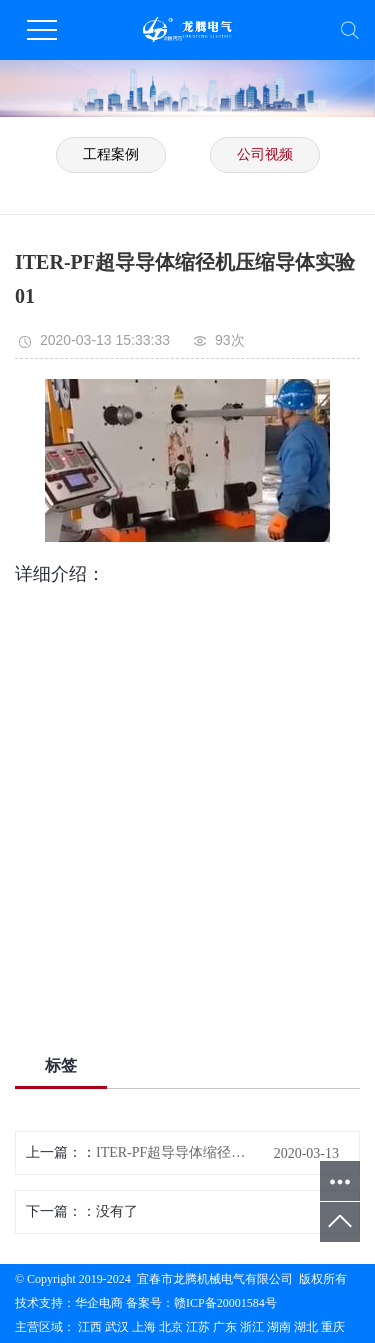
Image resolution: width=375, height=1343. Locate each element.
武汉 (117, 1327)
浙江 (252, 1327)
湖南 (279, 1327)
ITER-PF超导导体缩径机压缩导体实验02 (177, 1152)
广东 (225, 1327)
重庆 (333, 1327)
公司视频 (265, 154)
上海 (144, 1327)
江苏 (198, 1327)
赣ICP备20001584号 (225, 1303)
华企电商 (99, 1303)
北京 (171, 1327)
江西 (90, 1327)
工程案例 (111, 154)
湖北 (306, 1327)
